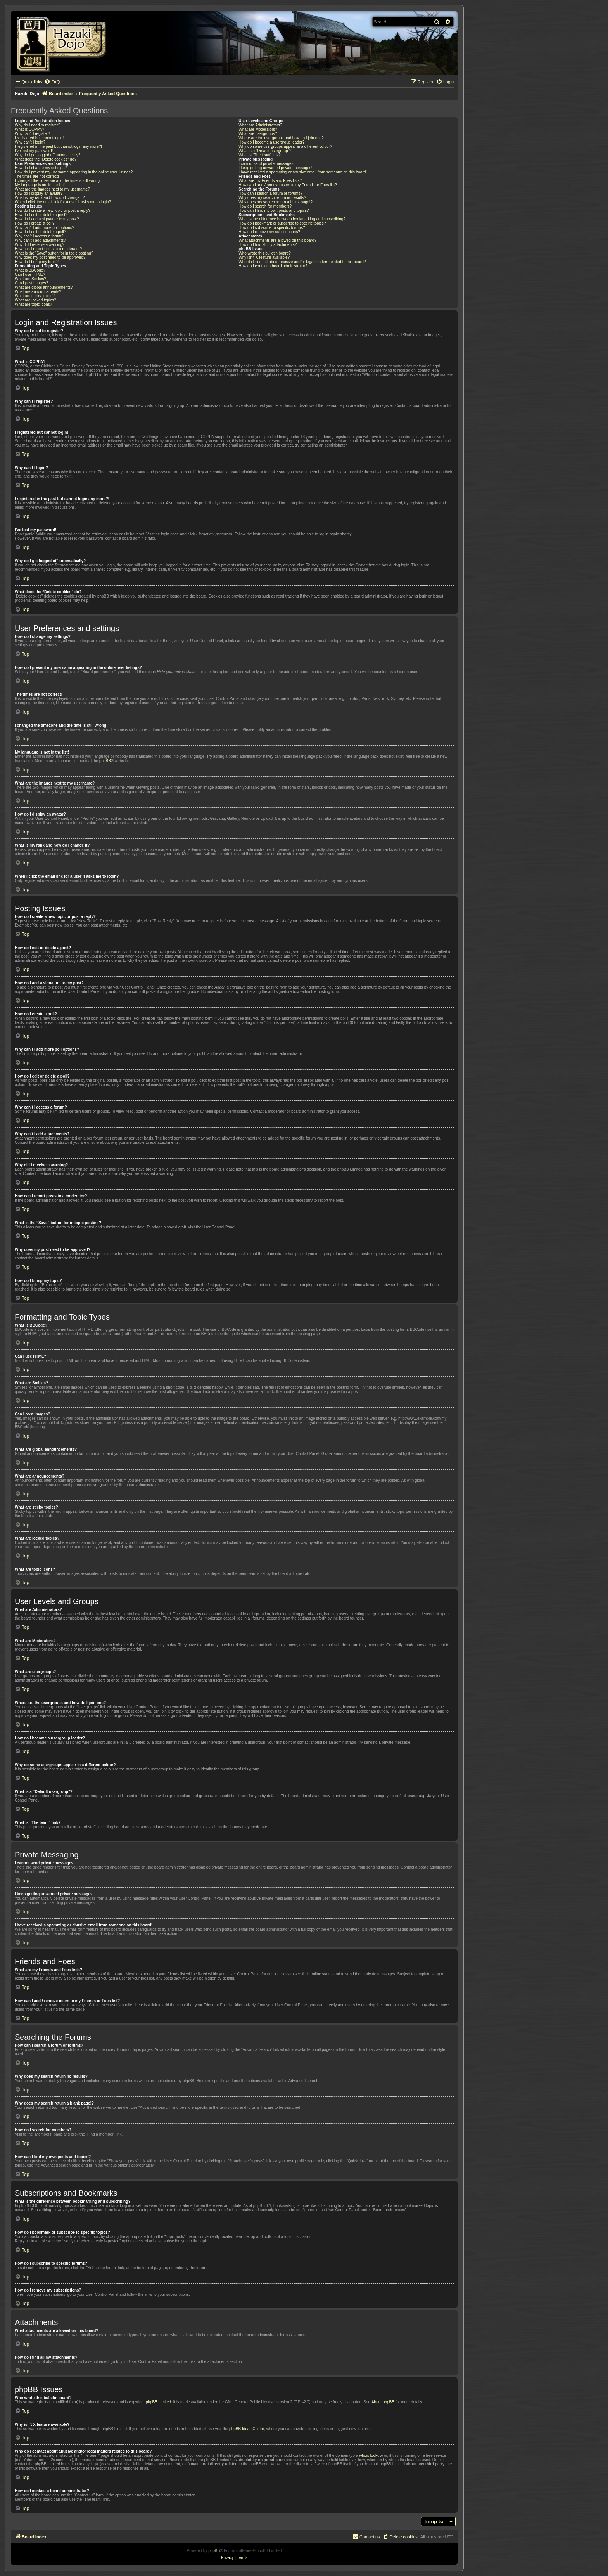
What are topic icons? (33, 304)
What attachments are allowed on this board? (277, 240)
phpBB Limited (158, 2402)
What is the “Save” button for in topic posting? (54, 253)
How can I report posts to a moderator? (48, 249)
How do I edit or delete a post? (41, 215)
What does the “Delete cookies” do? (45, 159)
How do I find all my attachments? (267, 245)
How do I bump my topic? (37, 262)
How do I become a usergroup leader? (271, 142)
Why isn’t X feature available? (264, 257)
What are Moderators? (257, 129)
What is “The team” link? (259, 155)
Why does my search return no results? (272, 198)
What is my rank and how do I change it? (50, 198)
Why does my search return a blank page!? (275, 202)
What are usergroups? (257, 134)
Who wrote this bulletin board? (264, 253)
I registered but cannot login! (39, 138)
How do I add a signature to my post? (47, 219)
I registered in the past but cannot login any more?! (58, 146)
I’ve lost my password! (34, 151)
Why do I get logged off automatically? (47, 155)
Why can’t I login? (30, 142)
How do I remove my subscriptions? (269, 232)
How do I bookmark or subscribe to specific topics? (282, 223)
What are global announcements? (44, 287)
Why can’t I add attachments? (40, 240)
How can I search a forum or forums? (270, 193)
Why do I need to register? (37, 125)
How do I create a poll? (34, 223)
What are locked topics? (35, 300)
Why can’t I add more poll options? (44, 227)
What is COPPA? (29, 129)
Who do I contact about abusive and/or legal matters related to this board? (302, 262)
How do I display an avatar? (38, 193)
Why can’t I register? (32, 134)
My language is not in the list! (40, 185)
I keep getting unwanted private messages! (275, 168)
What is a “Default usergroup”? (264, 151)
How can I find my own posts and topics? (273, 210)
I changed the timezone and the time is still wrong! (58, 180)
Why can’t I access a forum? (39, 236)
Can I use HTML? (30, 274)
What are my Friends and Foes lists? (270, 180)
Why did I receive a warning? (39, 245)
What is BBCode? (30, 270)
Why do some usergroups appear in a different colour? (285, 146)
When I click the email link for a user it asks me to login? (63, 202)
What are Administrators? (260, 125)
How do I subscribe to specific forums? (271, 227)
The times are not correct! (37, 176)
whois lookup (370, 2455)
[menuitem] (52, 82)
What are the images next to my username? (52, 189)
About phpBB (382, 2402)
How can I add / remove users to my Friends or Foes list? (287, 185)
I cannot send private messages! (266, 163)
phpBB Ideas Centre (246, 2429)
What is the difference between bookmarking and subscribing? (291, 219)
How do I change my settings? (41, 168)
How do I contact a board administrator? (272, 266)
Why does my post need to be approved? (50, 257)
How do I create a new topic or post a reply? (52, 210)
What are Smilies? (30, 279)
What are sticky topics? (35, 296)
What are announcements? (38, 291)
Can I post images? (31, 283)
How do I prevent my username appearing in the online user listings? (74, 172)
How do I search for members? (265, 206)
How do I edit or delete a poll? (40, 232)
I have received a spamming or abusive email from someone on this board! (302, 172)
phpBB (105, 761)
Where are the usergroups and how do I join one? (281, 138)
